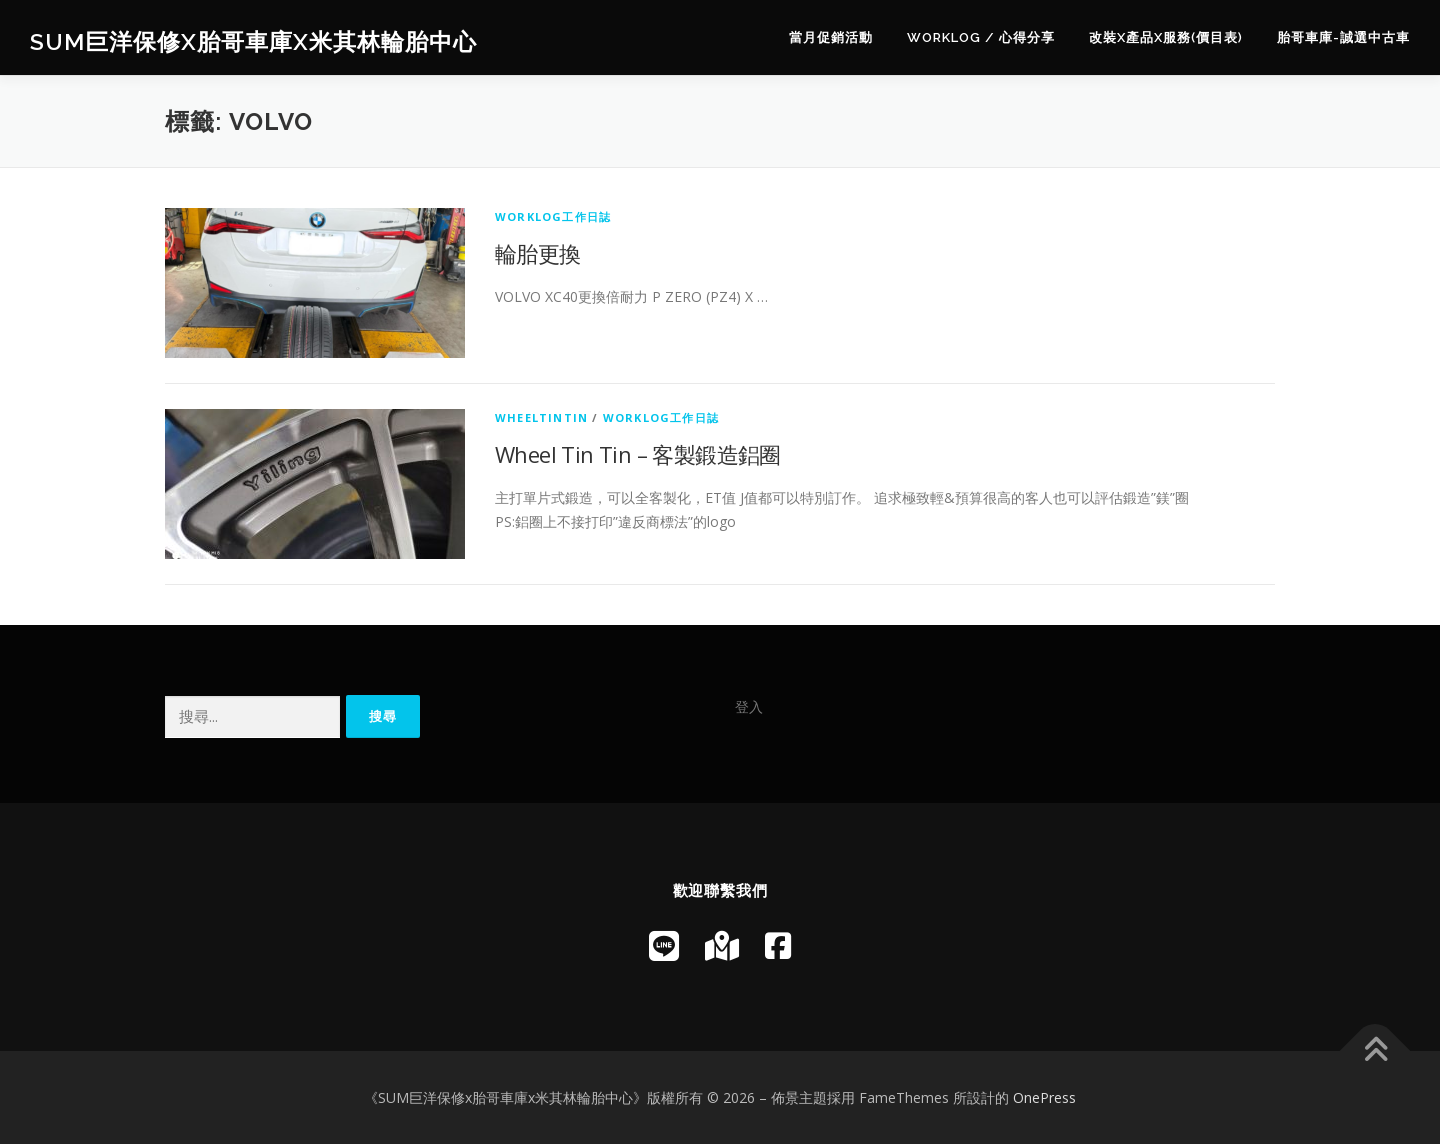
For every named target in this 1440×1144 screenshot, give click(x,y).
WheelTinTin (541, 417)
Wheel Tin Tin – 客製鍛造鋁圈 (638, 454)
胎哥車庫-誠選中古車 (1343, 37)
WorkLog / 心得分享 (981, 37)
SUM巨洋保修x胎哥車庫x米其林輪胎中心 (253, 40)
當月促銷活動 (831, 37)
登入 (749, 706)
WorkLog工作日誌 (553, 216)
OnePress (1044, 1097)
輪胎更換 (538, 253)
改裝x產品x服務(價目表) (1166, 37)
